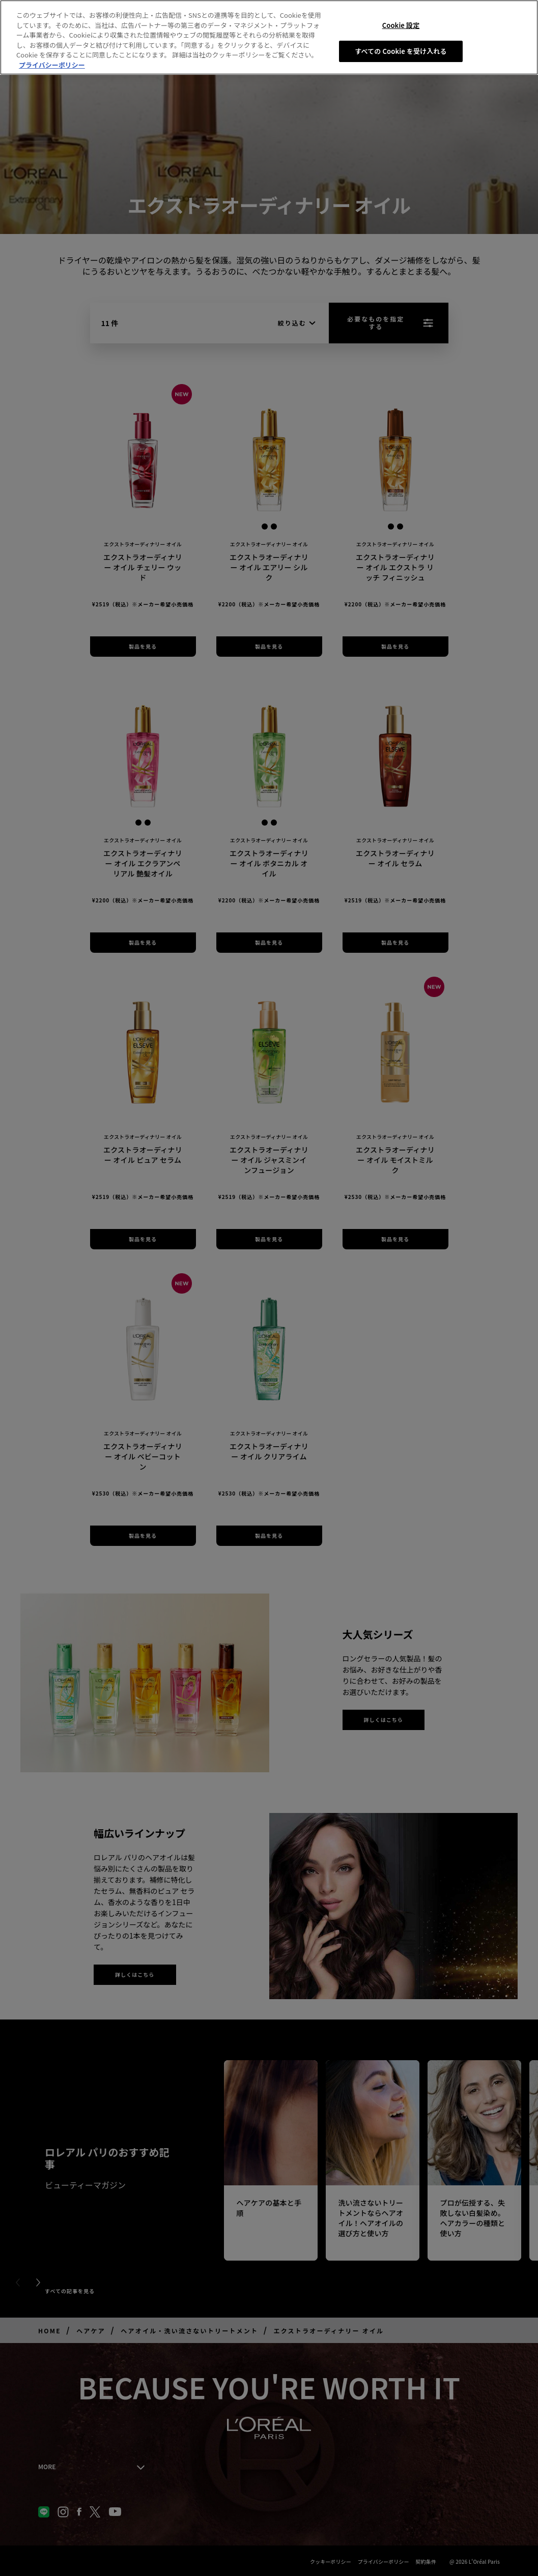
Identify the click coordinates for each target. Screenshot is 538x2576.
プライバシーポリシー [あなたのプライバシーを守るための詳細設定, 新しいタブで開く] (52, 65)
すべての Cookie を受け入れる (400, 51)
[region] (269, 37)
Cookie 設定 (401, 25)
